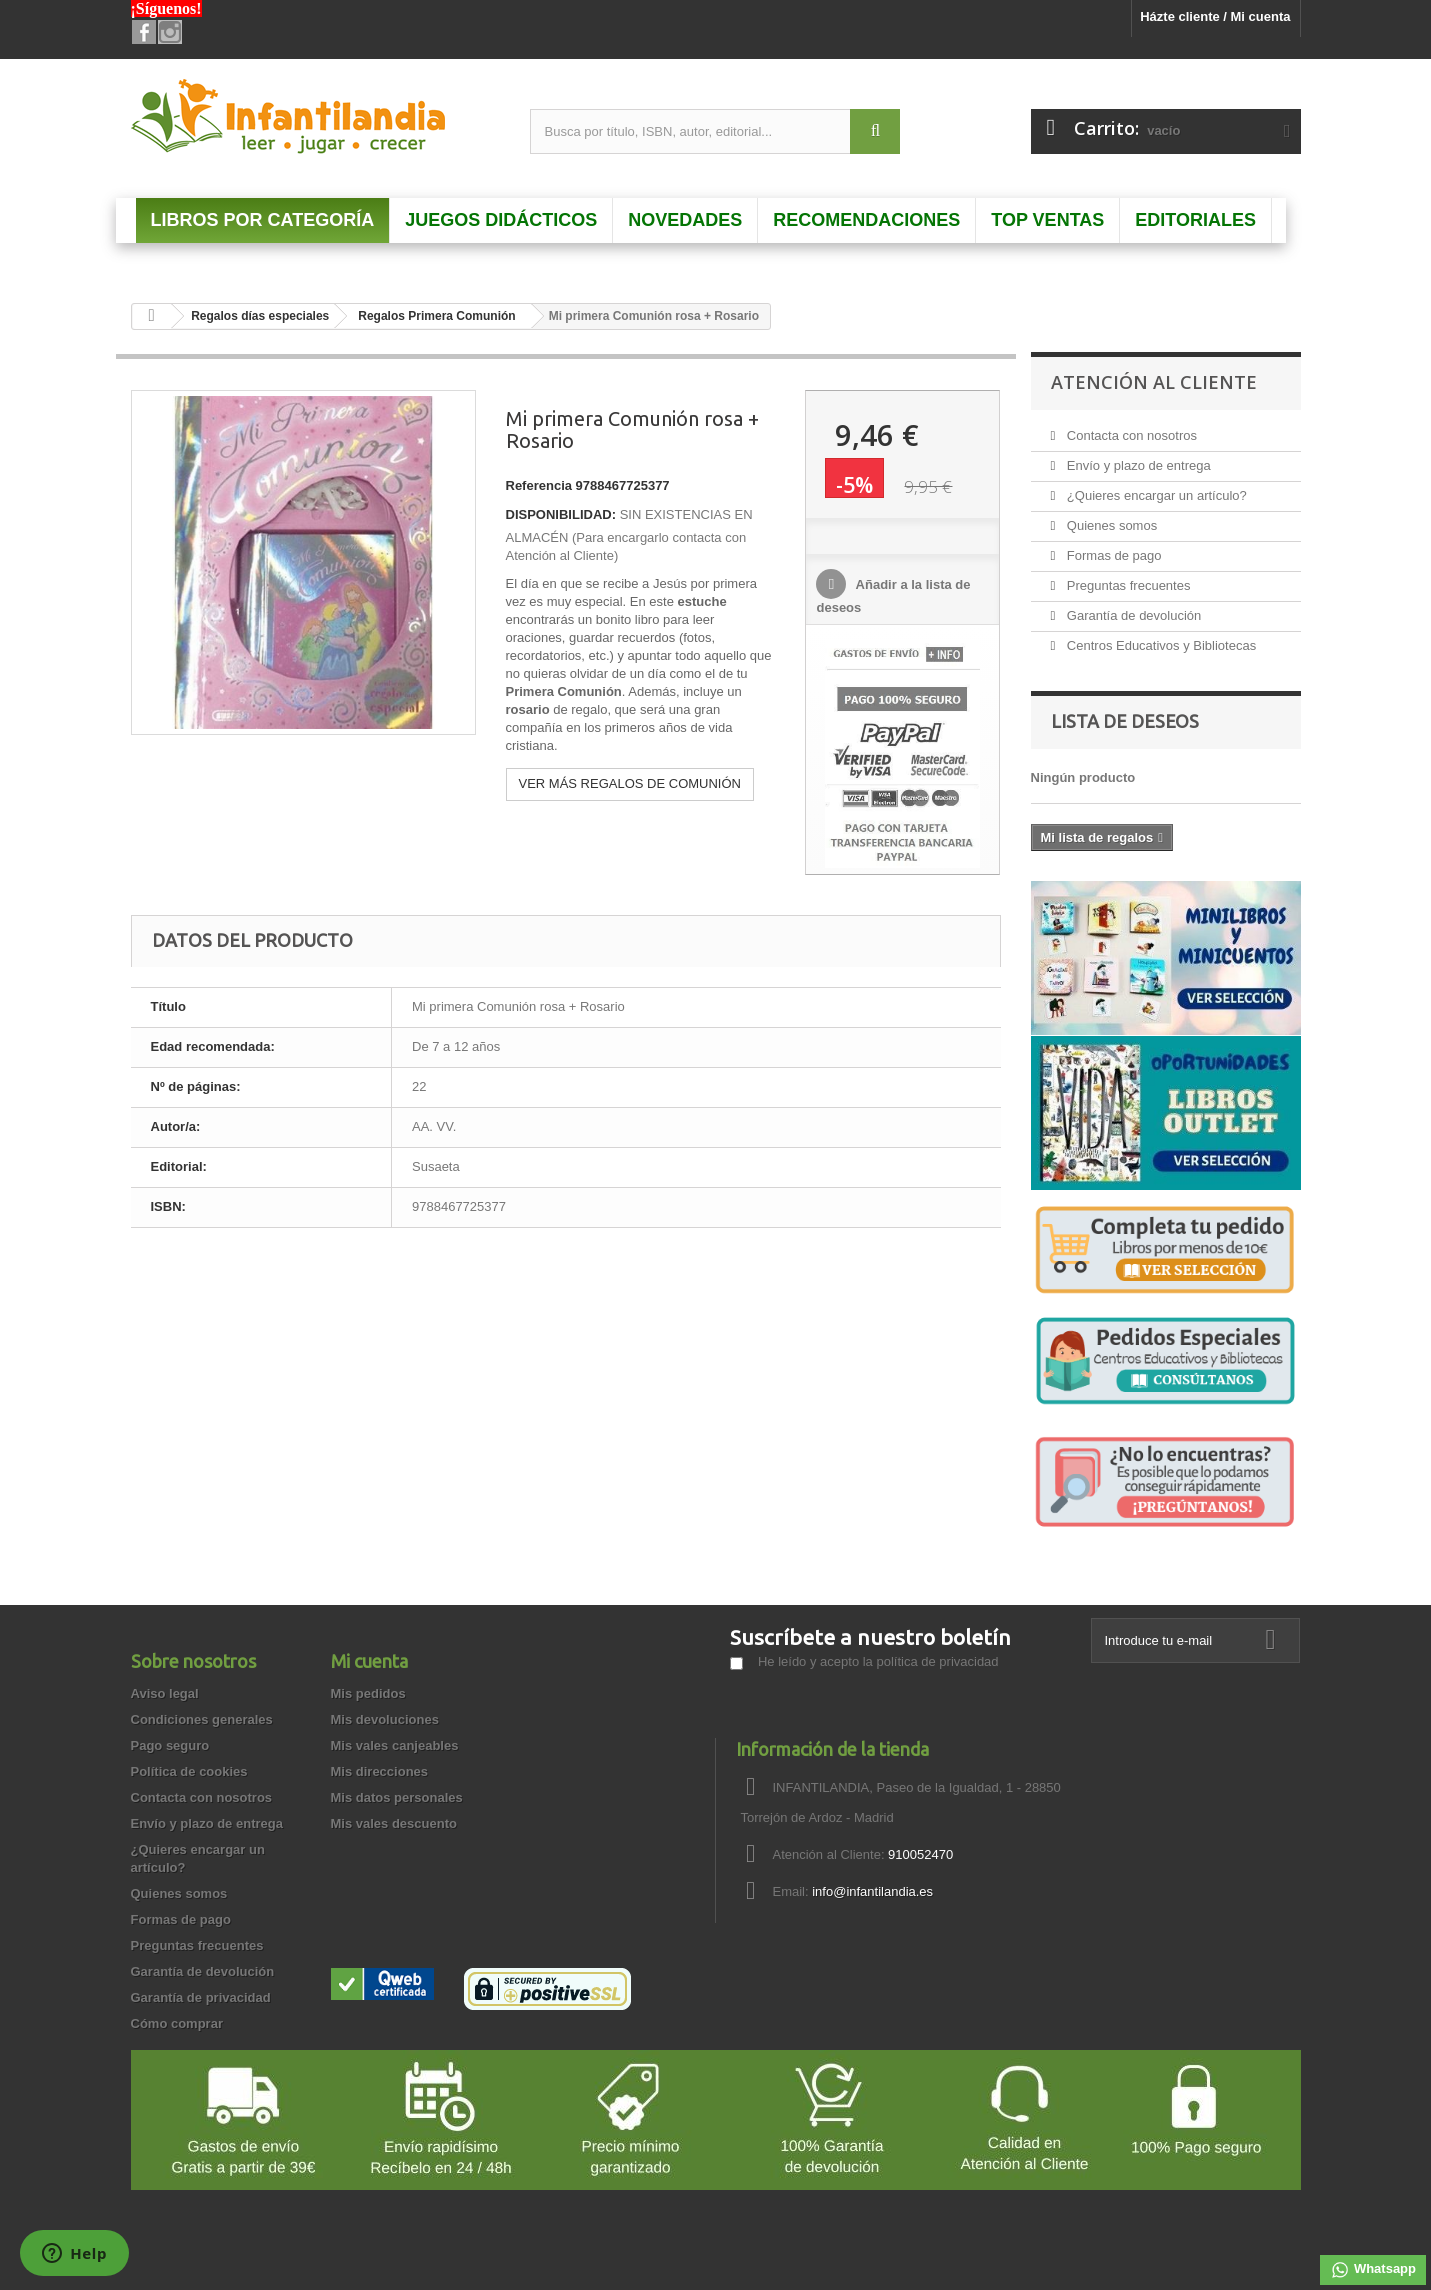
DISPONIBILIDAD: (561, 514)
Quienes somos (1110, 525)
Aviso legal (165, 1693)
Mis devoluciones (385, 1719)
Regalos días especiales (260, 316)
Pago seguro (170, 1745)
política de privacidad (937, 1661)
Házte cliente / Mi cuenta (1215, 16)
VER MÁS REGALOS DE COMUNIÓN (630, 783)
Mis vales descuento (394, 1823)
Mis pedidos (368, 1693)
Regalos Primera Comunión (436, 316)
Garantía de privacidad (201, 1997)
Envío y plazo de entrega (1136, 465)
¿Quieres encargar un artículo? (1155, 495)
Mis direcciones (380, 1771)
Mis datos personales (397, 1797)
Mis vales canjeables (395, 1745)
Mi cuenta (369, 1661)
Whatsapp (1373, 2270)
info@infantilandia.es (872, 1891)
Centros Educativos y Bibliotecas (1159, 645)
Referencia (539, 485)
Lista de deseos (1125, 721)
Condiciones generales (202, 1719)
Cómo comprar (177, 2023)
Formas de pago (1112, 555)
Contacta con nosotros (1130, 435)
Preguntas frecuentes (1126, 585)
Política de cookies (189, 1771)
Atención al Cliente (1154, 382)
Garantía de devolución (1132, 615)
